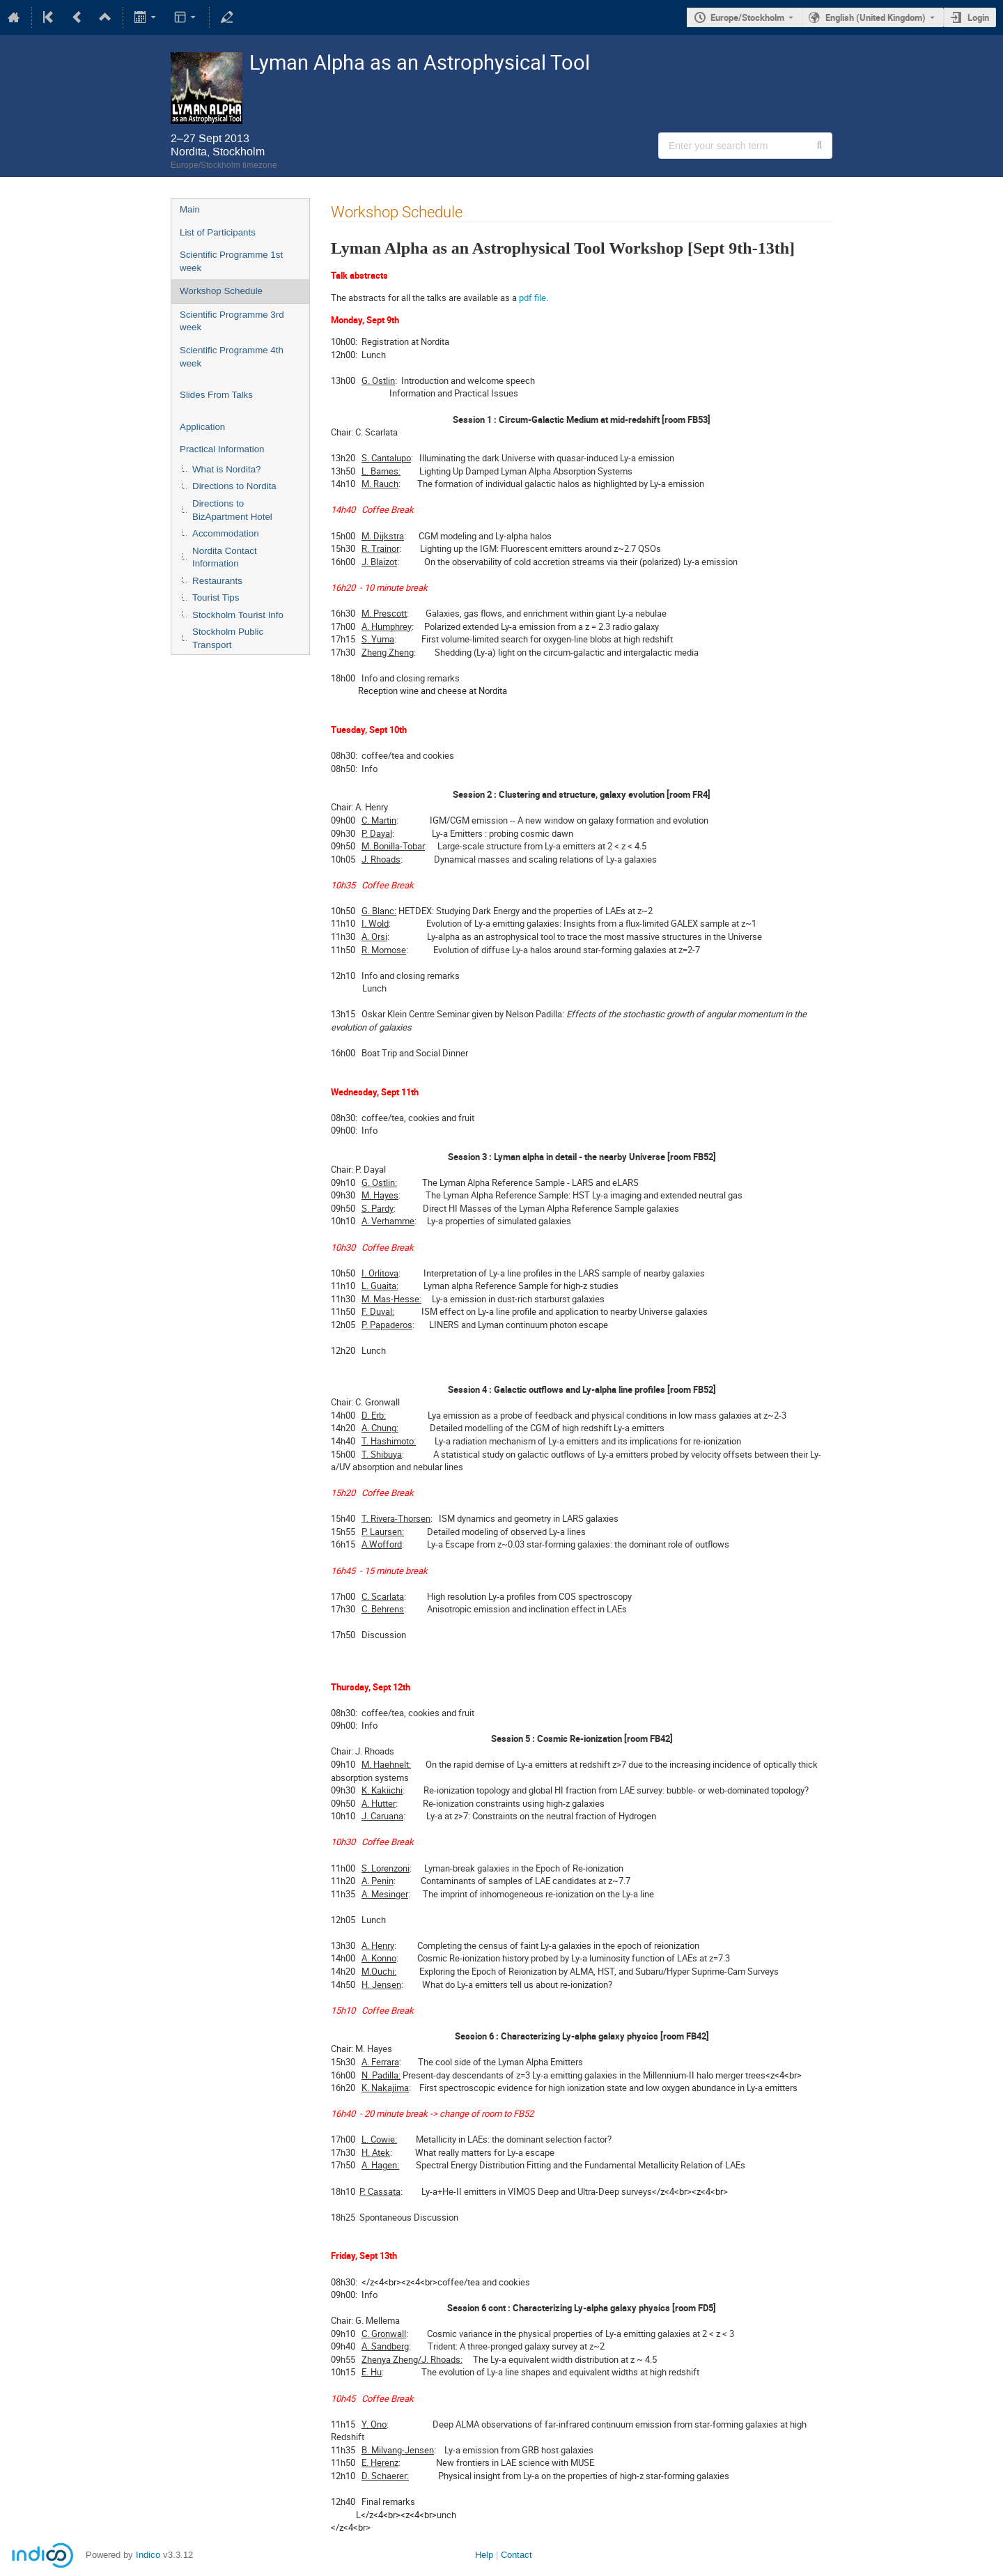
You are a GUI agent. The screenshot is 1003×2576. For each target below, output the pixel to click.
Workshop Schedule (221, 291)
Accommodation (225, 533)
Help (484, 2555)
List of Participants (218, 232)
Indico (148, 2555)
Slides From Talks (216, 395)
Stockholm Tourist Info (237, 615)
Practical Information (222, 449)
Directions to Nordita (234, 486)
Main (190, 209)
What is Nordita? (226, 469)
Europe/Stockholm (747, 17)
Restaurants (217, 581)
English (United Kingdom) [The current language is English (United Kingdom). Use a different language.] (875, 17)
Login (978, 17)
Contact (516, 2555)
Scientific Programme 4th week (231, 357)
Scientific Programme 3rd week (232, 321)
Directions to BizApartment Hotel (232, 510)
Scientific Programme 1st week (231, 261)
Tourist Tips (215, 597)
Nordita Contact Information (224, 557)
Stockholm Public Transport (227, 638)
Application (202, 427)
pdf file (532, 297)
